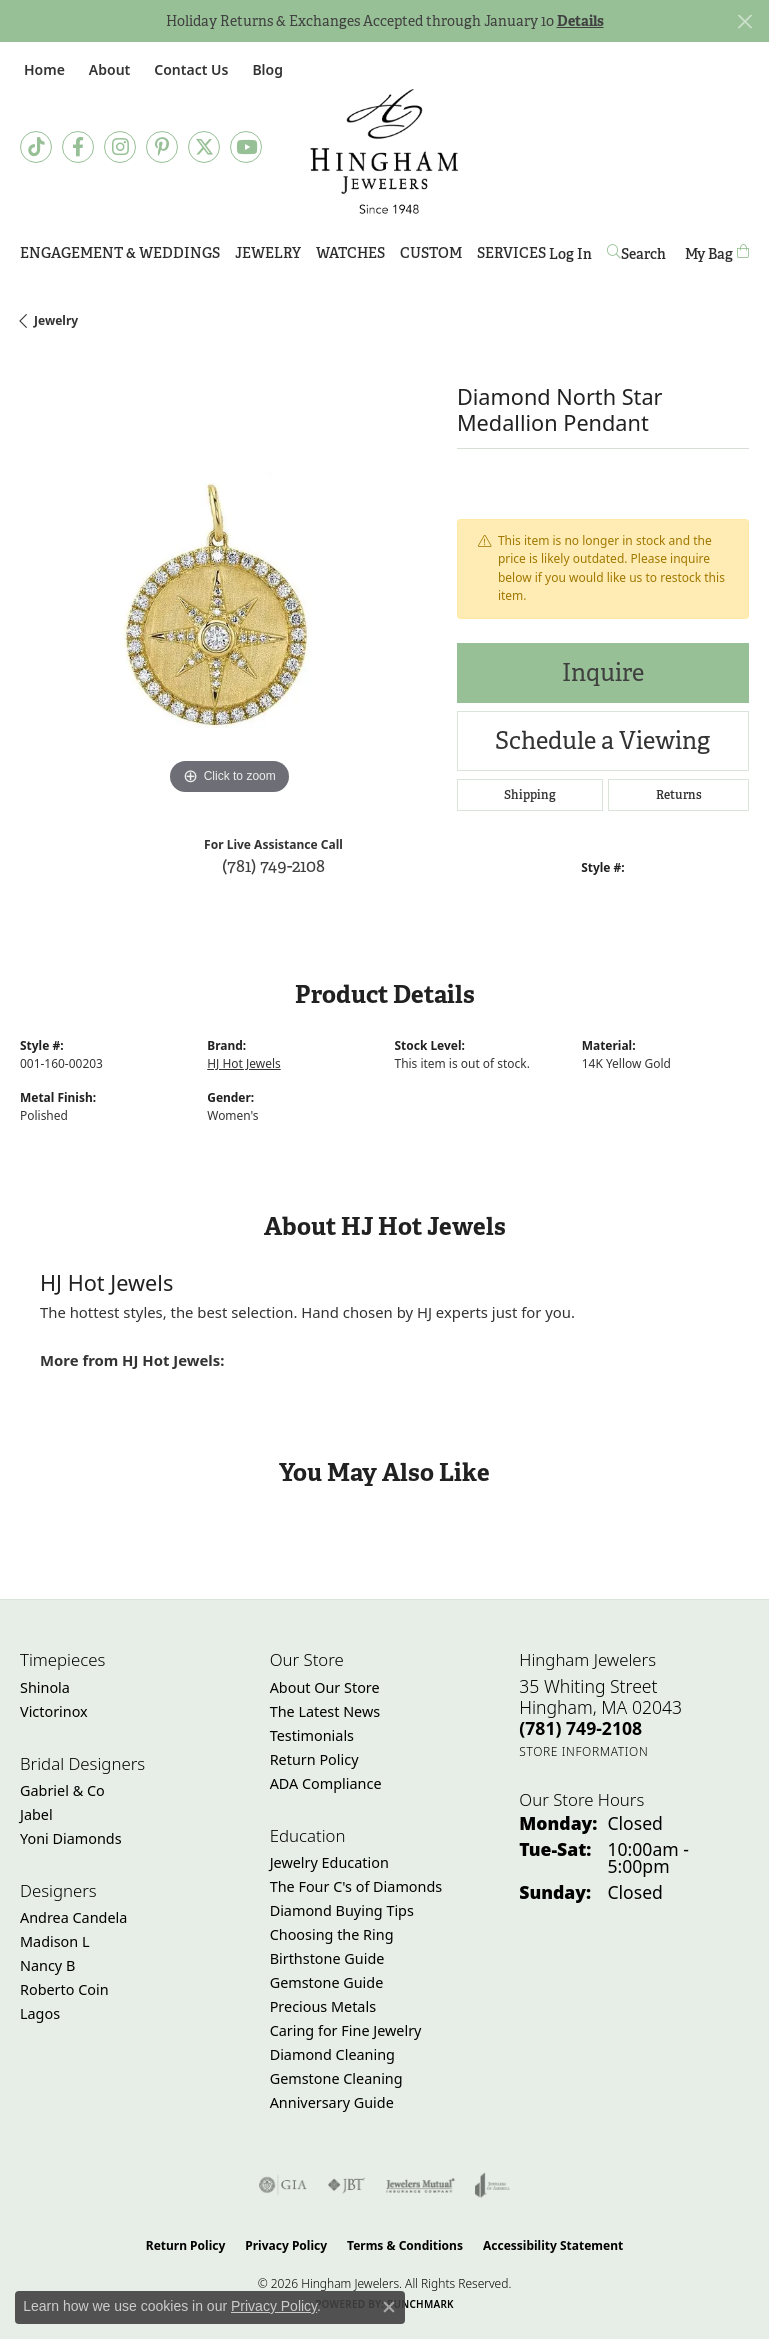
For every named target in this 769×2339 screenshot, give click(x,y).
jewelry (56, 320)
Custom (431, 253)
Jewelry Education (329, 1862)
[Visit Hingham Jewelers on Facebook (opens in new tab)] (78, 147)
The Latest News (325, 1711)
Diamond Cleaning (332, 2054)
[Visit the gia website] (283, 2185)
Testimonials (312, 1735)
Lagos (40, 2013)
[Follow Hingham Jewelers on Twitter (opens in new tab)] (204, 147)
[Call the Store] (580, 1728)
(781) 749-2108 (273, 865)
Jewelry (268, 253)
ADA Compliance (326, 1783)
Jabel (36, 1814)
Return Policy (314, 1759)
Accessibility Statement (553, 2245)
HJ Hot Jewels (243, 1063)
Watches (350, 253)
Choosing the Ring (332, 1934)
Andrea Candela (73, 1917)
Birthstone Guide (327, 1958)
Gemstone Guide (327, 1982)
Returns (679, 795)
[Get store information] (583, 1751)
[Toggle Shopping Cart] (717, 253)
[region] (228, 591)
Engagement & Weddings (120, 253)
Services (511, 253)
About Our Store (325, 1687)
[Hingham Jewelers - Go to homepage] (384, 151)
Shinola (45, 1687)
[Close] (744, 21)
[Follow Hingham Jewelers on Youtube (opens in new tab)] (246, 147)
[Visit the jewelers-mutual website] (420, 2185)
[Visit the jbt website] (346, 2185)
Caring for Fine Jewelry (346, 2030)
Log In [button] (570, 257)
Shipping (530, 795)
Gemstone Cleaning (336, 2078)
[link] (42, 69)
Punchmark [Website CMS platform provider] (420, 2304)
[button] (107, 69)
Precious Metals (323, 2006)
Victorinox (54, 1711)
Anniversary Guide (332, 2102)
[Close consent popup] (389, 2307)
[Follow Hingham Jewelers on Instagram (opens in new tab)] (120, 147)
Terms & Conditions (405, 2245)
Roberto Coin (64, 1989)
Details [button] (580, 21)
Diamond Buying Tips (342, 1910)
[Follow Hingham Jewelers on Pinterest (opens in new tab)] (162, 147)
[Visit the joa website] (492, 2185)
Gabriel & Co (62, 1790)
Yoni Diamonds (71, 1838)
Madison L (54, 1941)
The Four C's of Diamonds (356, 1886)
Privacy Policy (286, 2245)
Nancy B (47, 1965)
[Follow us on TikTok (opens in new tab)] (36, 147)
